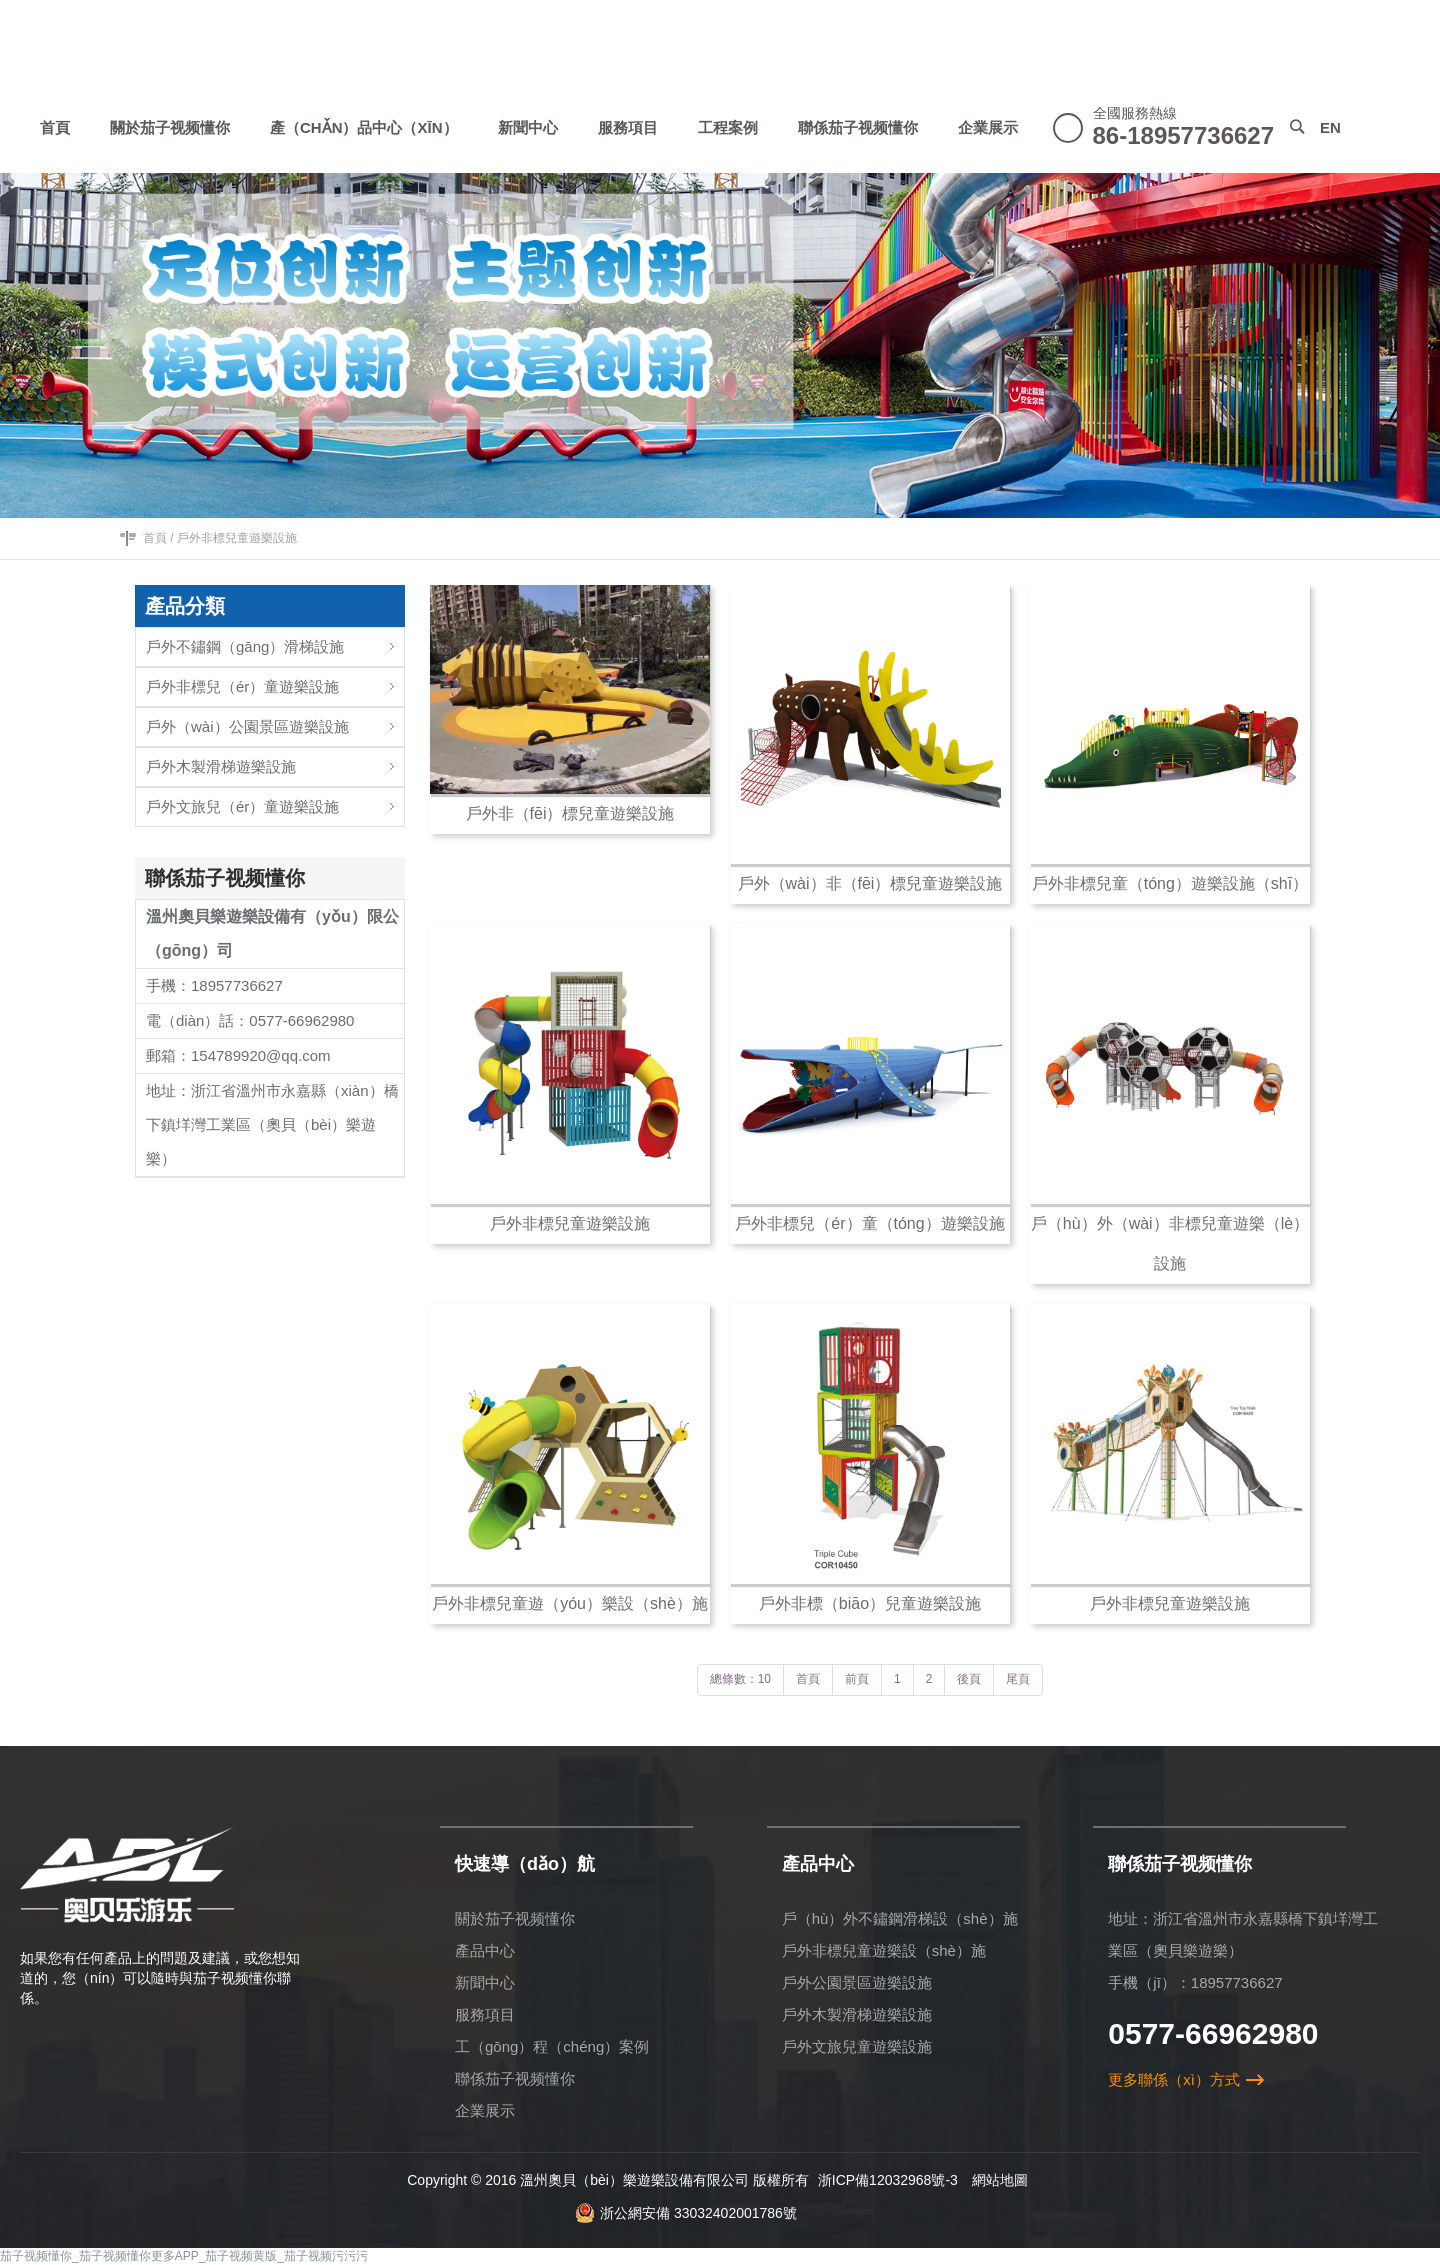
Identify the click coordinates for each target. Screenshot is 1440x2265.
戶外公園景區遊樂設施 (857, 1982)
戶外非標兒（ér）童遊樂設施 (275, 681)
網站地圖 (1000, 2180)
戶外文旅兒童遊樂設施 (857, 2046)
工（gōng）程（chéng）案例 (552, 2046)
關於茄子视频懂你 (515, 1918)
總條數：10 (740, 1679)
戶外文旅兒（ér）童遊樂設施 (275, 801)
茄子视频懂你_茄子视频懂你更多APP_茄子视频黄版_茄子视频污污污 (184, 2256)
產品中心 (485, 1950)
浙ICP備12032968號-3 (888, 2180)
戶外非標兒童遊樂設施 (237, 538)
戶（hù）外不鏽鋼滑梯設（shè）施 (900, 1918)
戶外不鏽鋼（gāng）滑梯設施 (275, 641)
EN (1330, 127)
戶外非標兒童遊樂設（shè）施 (884, 1950)
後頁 (969, 1679)
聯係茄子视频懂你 (515, 2078)
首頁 (155, 538)
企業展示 (485, 2110)
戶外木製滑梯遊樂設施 (275, 761)
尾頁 (1018, 1679)
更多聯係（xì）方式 (1174, 2079)
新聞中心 (485, 1982)
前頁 (857, 1679)
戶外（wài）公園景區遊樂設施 (275, 721)
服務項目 (485, 2014)
